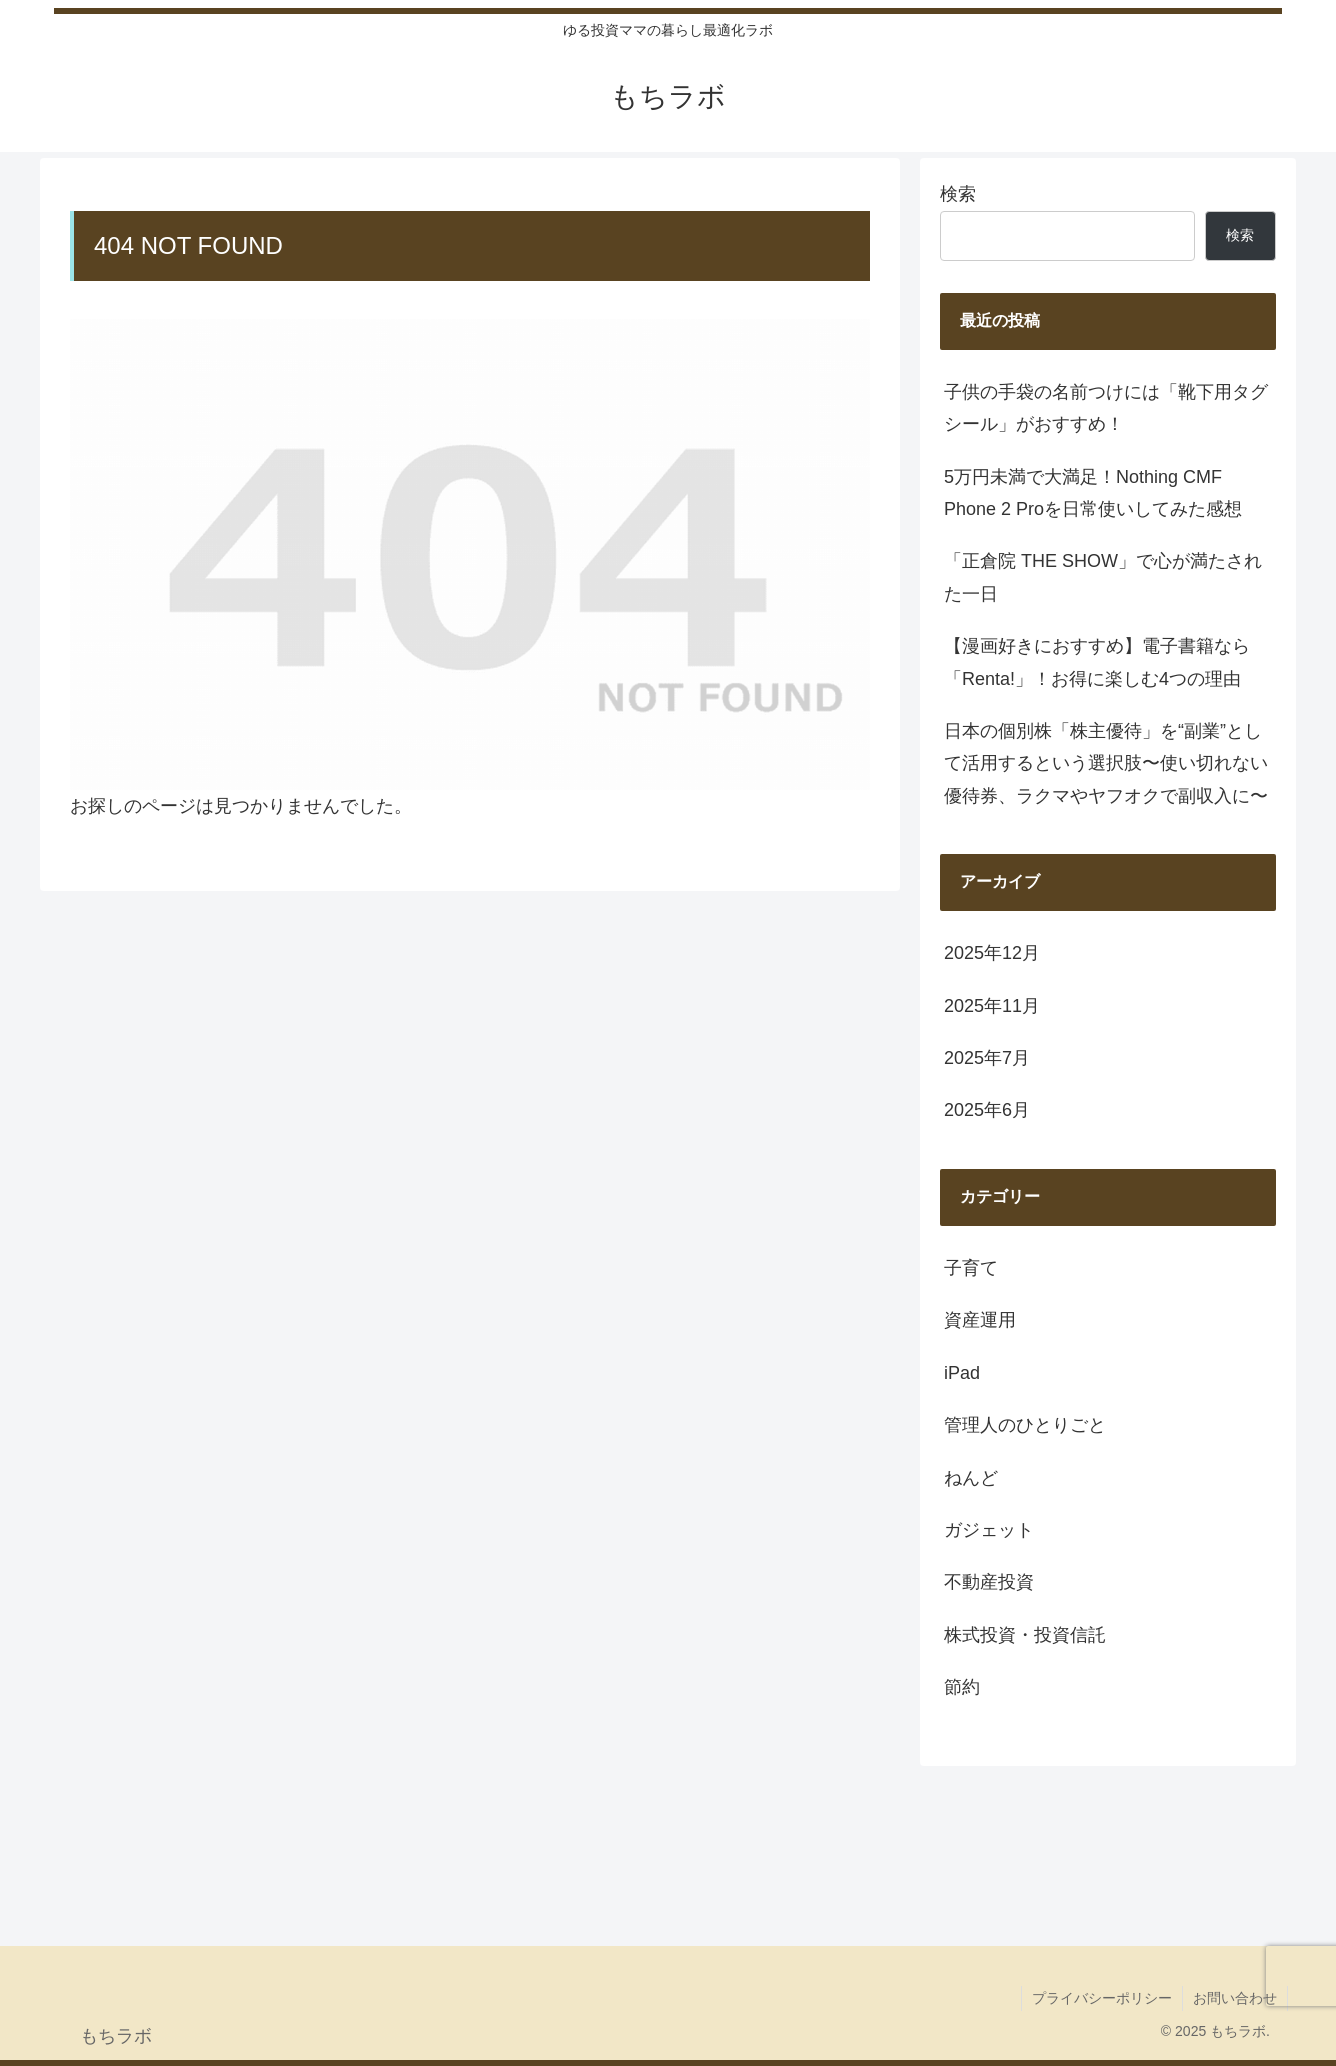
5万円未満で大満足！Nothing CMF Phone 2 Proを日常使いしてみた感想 (1093, 493)
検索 (958, 194)
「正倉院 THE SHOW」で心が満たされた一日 (1103, 577)
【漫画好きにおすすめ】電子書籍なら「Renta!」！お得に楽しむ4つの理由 (1097, 662)
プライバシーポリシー (1102, 1998)
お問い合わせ (1235, 1998)
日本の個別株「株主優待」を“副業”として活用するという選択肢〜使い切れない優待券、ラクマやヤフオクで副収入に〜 (1106, 763)
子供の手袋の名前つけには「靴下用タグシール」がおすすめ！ (1106, 408)
